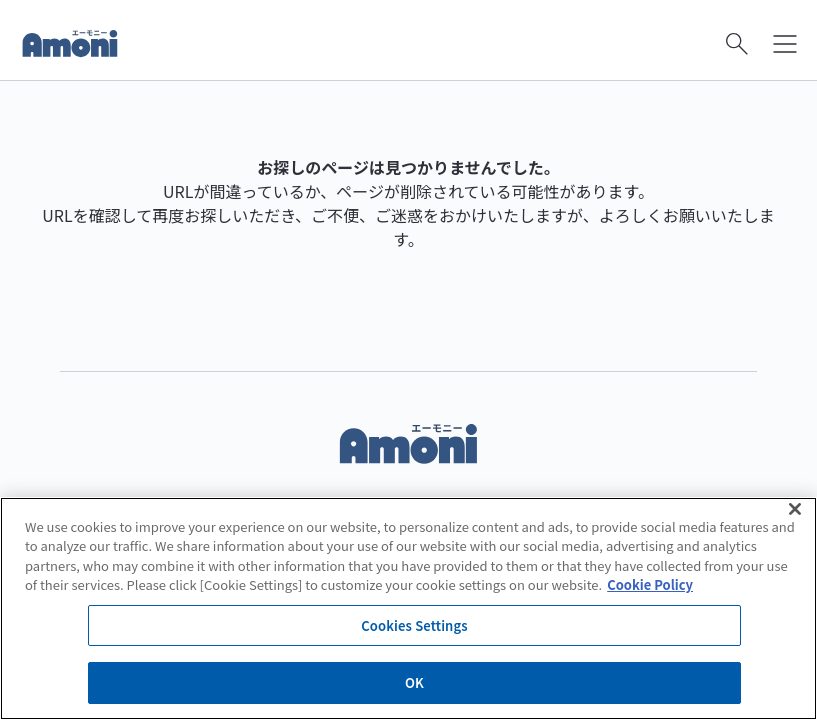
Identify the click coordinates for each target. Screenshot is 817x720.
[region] (408, 608)
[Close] (795, 509)
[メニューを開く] (785, 44)
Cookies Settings (414, 625)
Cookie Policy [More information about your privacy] (650, 584)
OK (414, 682)
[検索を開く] (737, 44)
